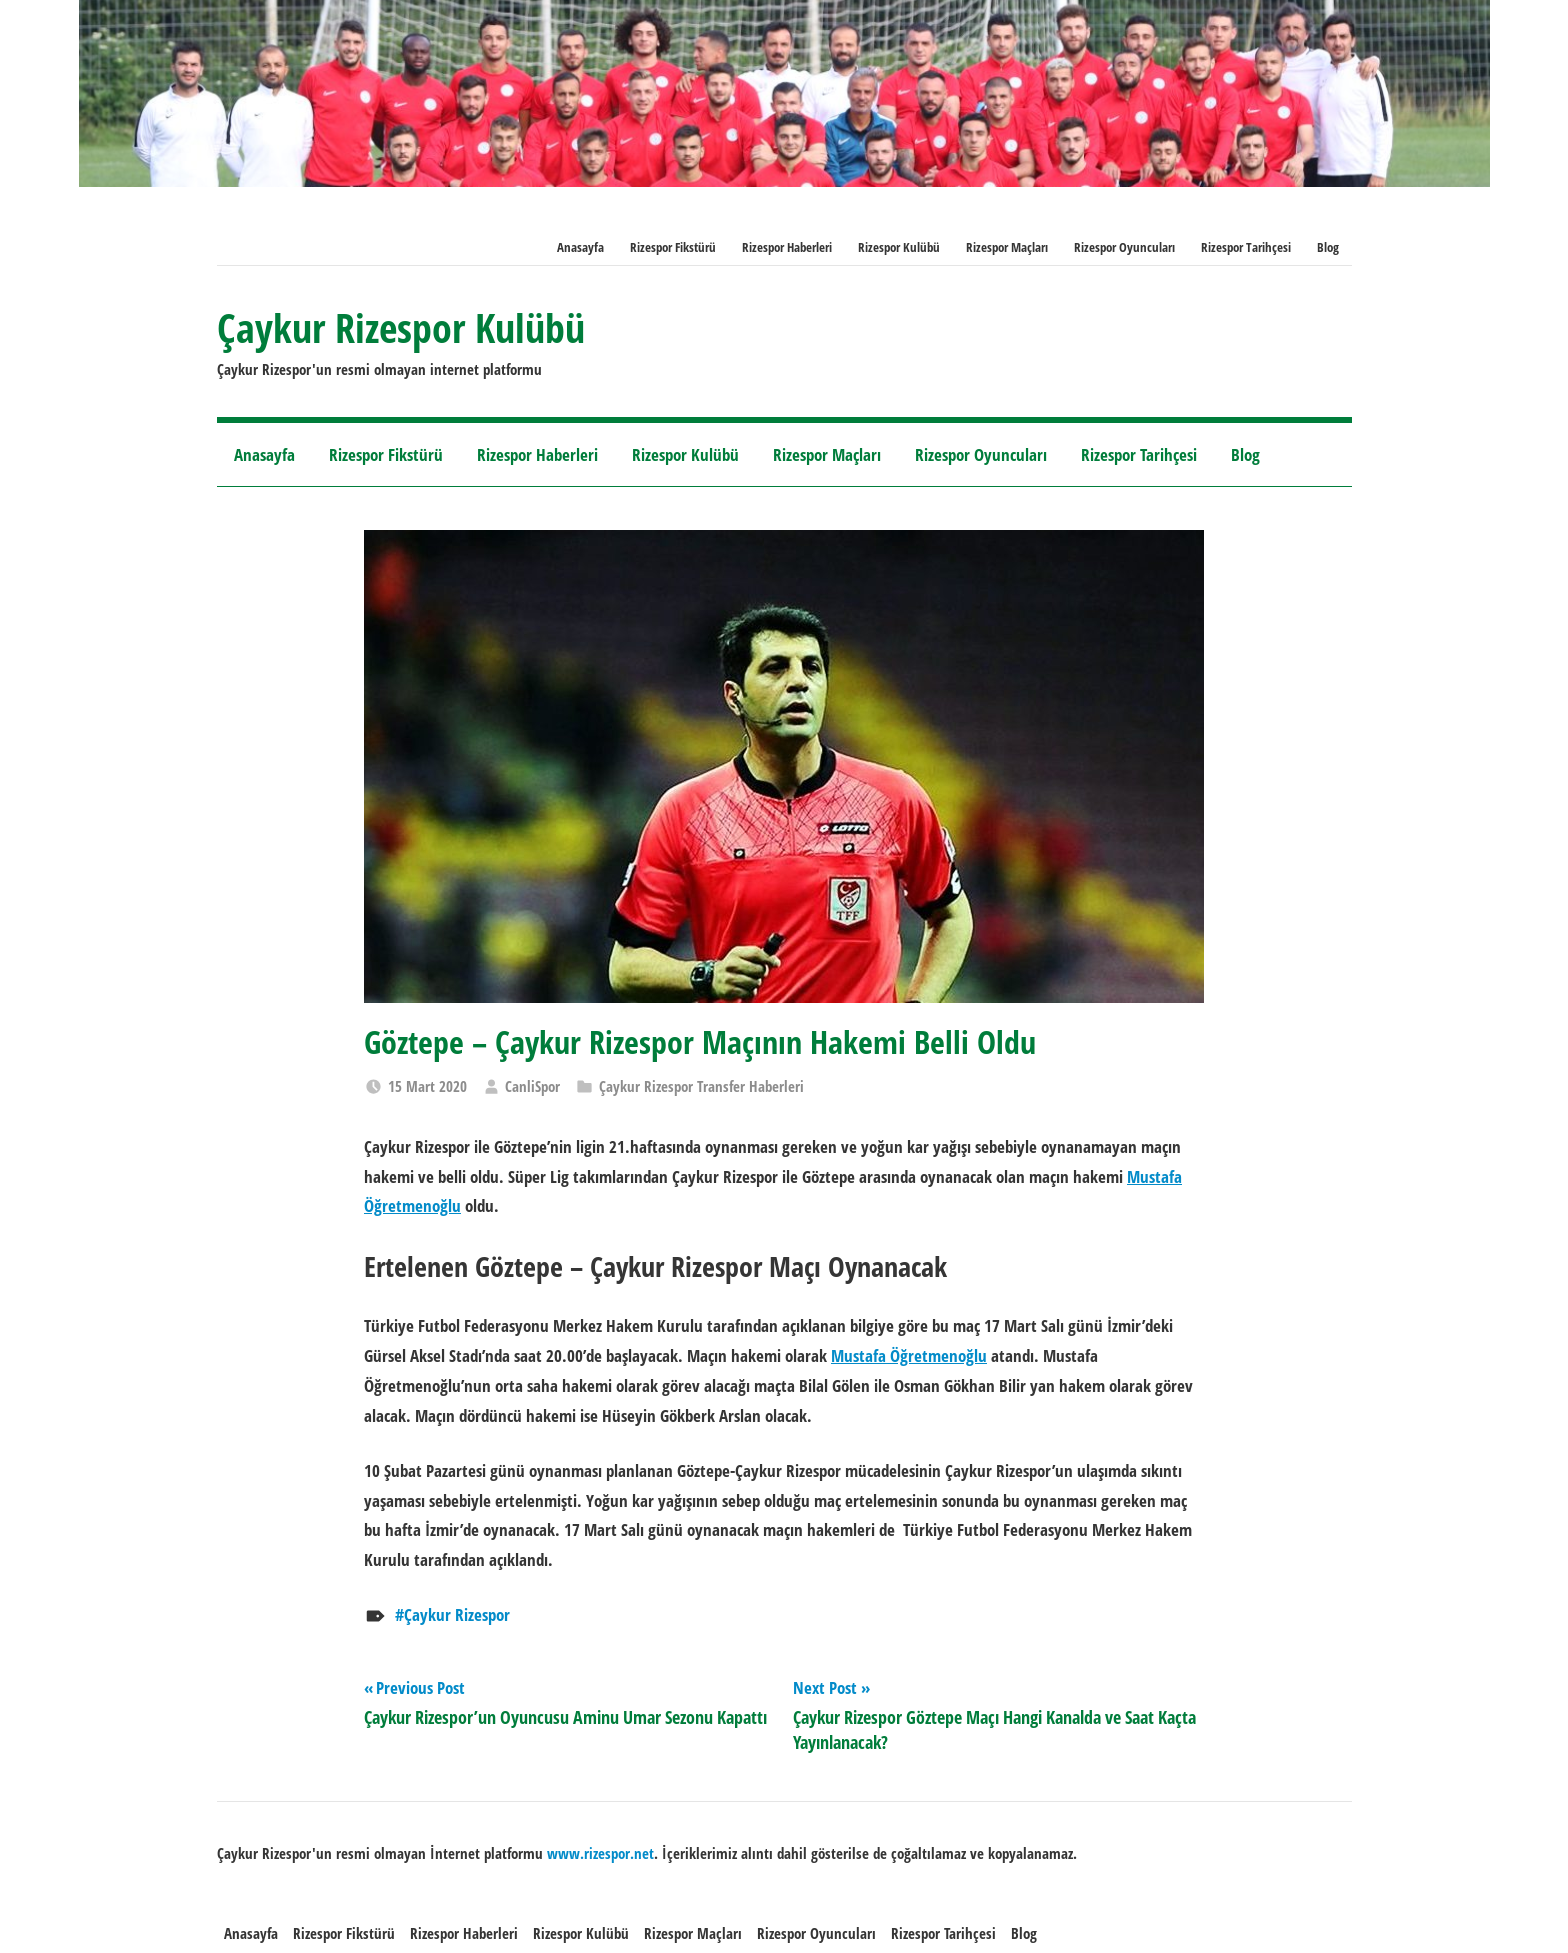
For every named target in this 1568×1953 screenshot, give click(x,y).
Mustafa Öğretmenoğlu (909, 1355)
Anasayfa (580, 247)
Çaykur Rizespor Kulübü (401, 327)
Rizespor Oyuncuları (1124, 247)
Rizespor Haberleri (787, 247)
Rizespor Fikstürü (673, 247)
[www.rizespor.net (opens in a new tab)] (600, 1853)
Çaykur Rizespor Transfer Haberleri (701, 1086)
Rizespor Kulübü (899, 247)
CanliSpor (532, 1086)
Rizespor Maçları (1007, 247)
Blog (1328, 247)
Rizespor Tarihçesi (1246, 247)
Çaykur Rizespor (457, 1614)
